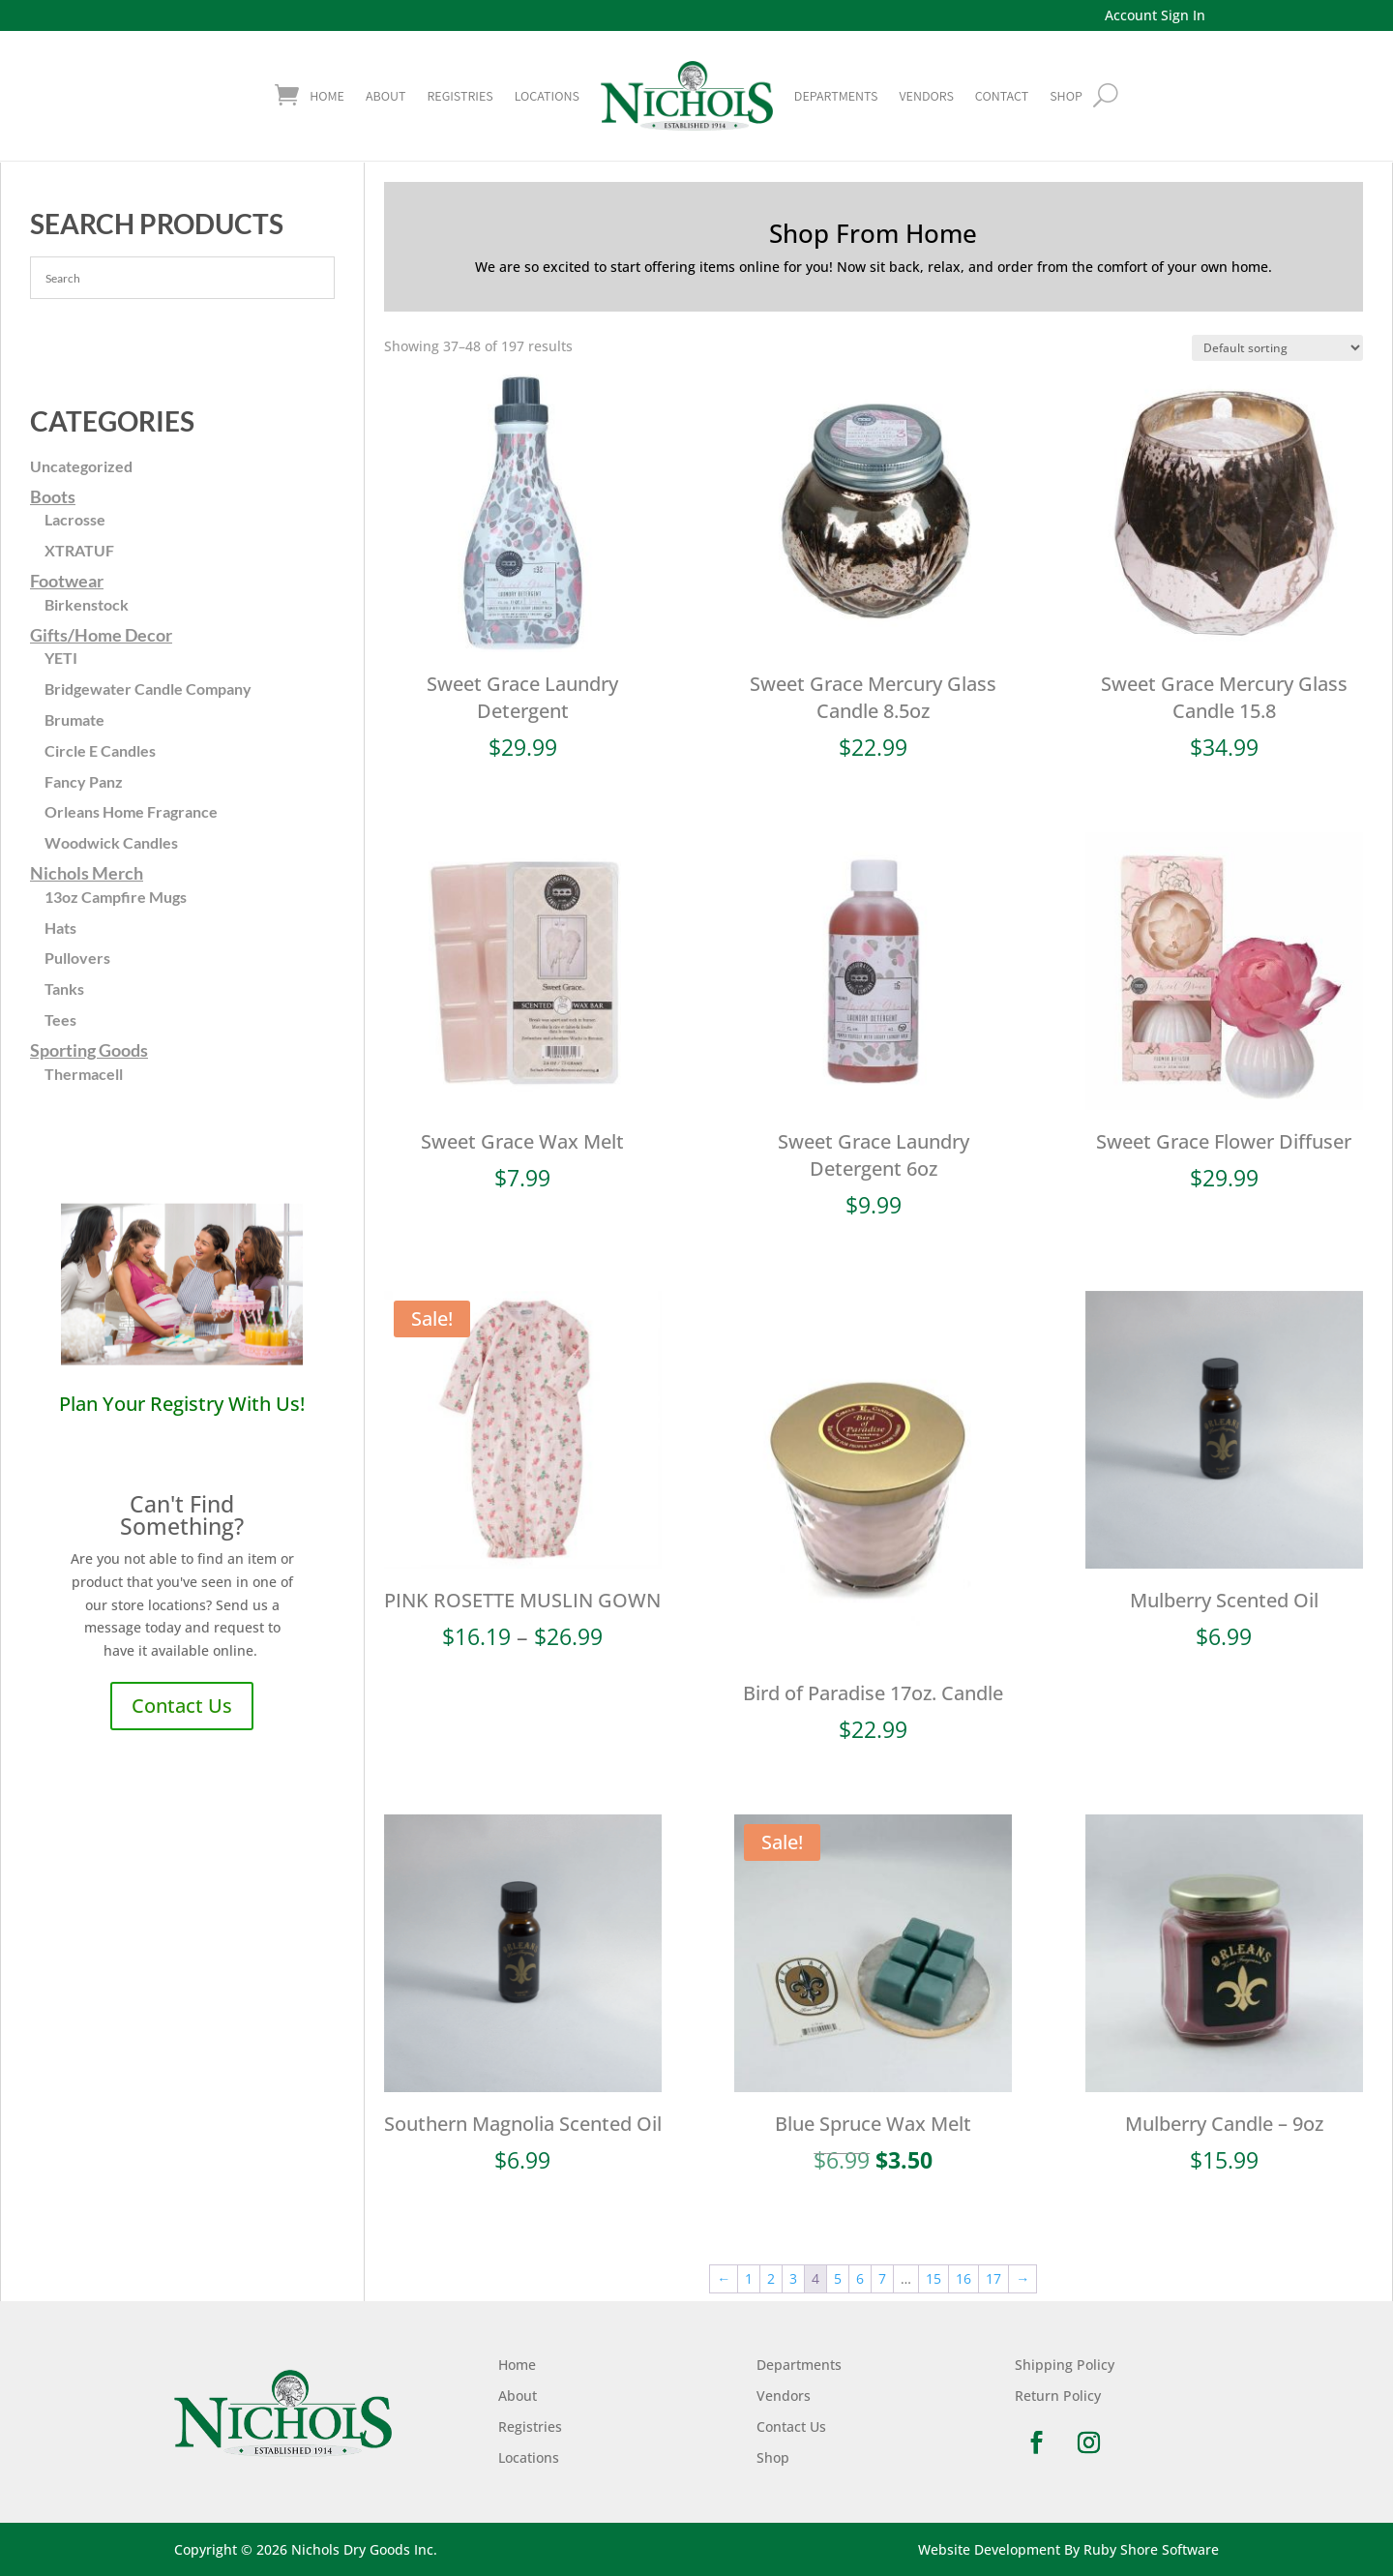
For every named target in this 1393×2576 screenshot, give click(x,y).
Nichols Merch (86, 873)
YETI (60, 657)
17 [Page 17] (993, 2278)
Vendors (926, 96)
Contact (1001, 96)
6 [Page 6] (860, 2278)
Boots (52, 496)
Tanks (64, 988)
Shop (772, 2457)
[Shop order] (1277, 348)
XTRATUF (79, 550)
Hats (60, 927)
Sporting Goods (89, 1050)
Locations (547, 96)
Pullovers (77, 957)
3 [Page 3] (793, 2278)
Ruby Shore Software (1151, 2549)
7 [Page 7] (882, 2278)
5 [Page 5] (838, 2278)
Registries (459, 96)
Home (327, 96)
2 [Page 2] (771, 2278)
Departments (836, 96)
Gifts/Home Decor (101, 634)
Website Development (989, 2549)
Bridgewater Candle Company (148, 688)
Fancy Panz (83, 781)
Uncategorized (81, 466)
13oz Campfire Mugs (115, 896)
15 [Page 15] (933, 2278)
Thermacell (83, 1073)
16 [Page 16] (963, 2278)
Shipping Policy (1064, 2364)
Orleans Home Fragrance (131, 811)
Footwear (67, 580)
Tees (60, 1019)
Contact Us (182, 1705)
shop (1066, 96)
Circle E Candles (100, 750)
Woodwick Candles (111, 842)
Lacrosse (74, 519)
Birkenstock (86, 604)
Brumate (74, 719)
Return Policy (1058, 2395)
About (385, 96)
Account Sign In (1155, 15)
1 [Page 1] (749, 2278)
